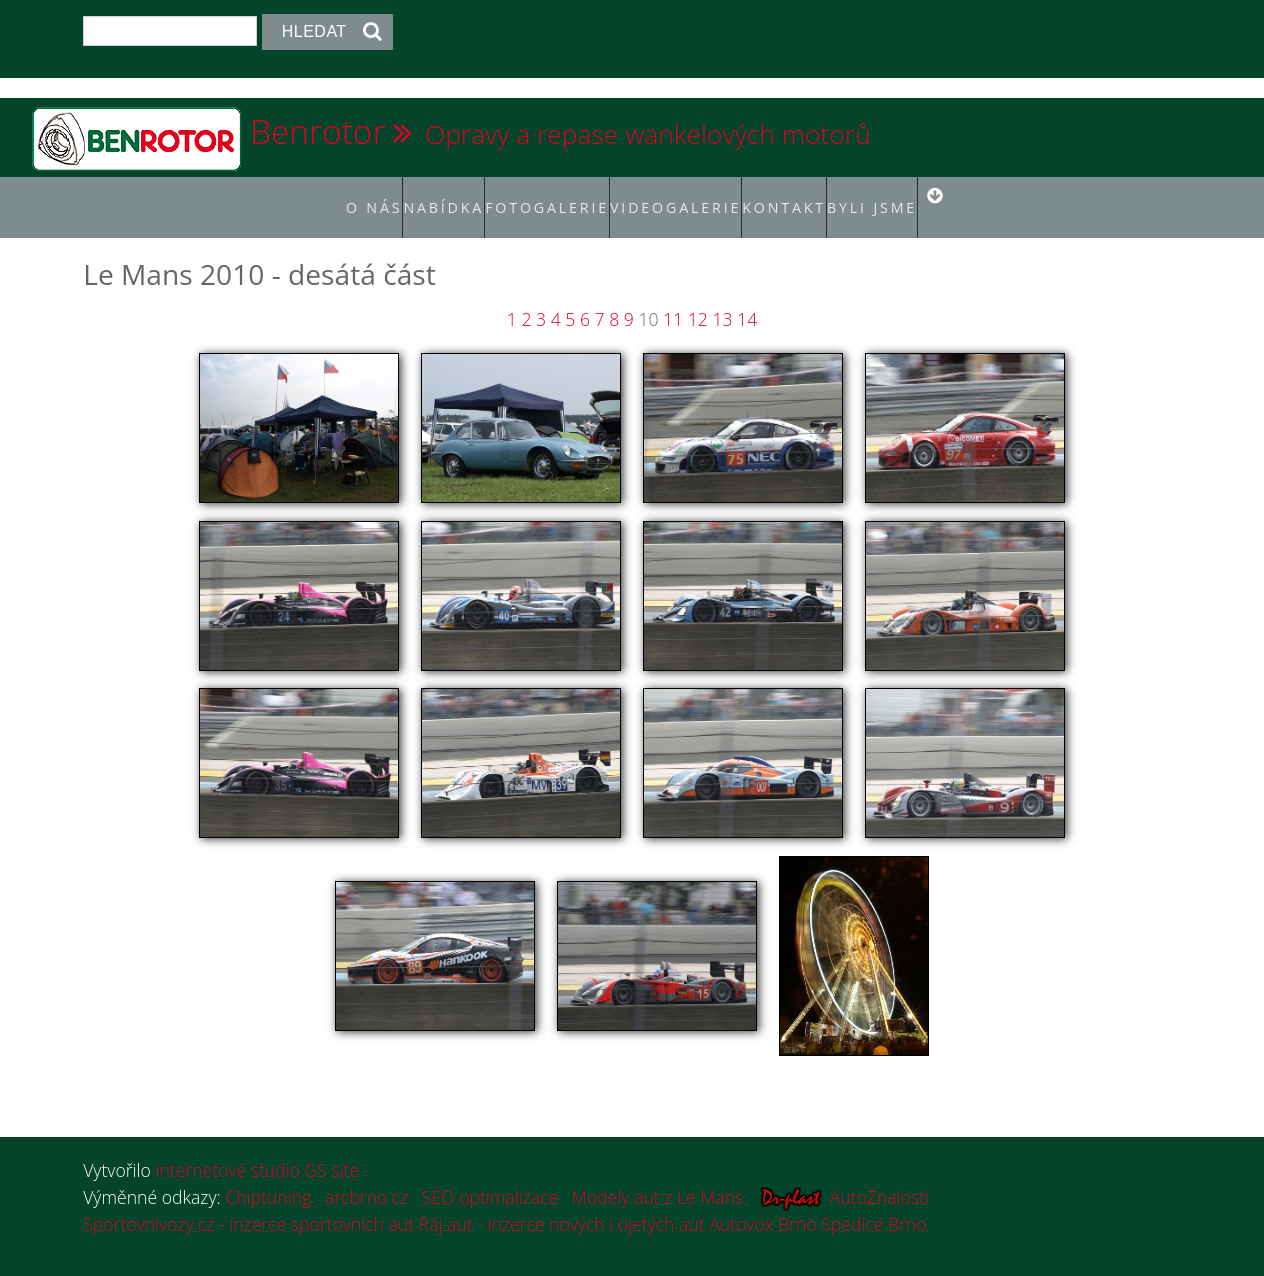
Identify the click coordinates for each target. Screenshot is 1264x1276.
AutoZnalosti (879, 1175)
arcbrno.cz (366, 1175)
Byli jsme (901, 196)
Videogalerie (681, 196)
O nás (326, 196)
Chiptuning (268, 1175)
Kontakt (809, 196)
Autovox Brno (762, 1202)
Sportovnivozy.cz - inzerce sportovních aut (248, 1202)
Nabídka (406, 196)
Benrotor (317, 131)
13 (722, 297)
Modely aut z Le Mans (657, 1175)
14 (747, 297)
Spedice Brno (873, 1202)
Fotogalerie (534, 196)
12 (698, 297)
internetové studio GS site (257, 1149)
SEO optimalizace (490, 1175)
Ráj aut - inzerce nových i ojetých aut (562, 1202)
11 (673, 297)
